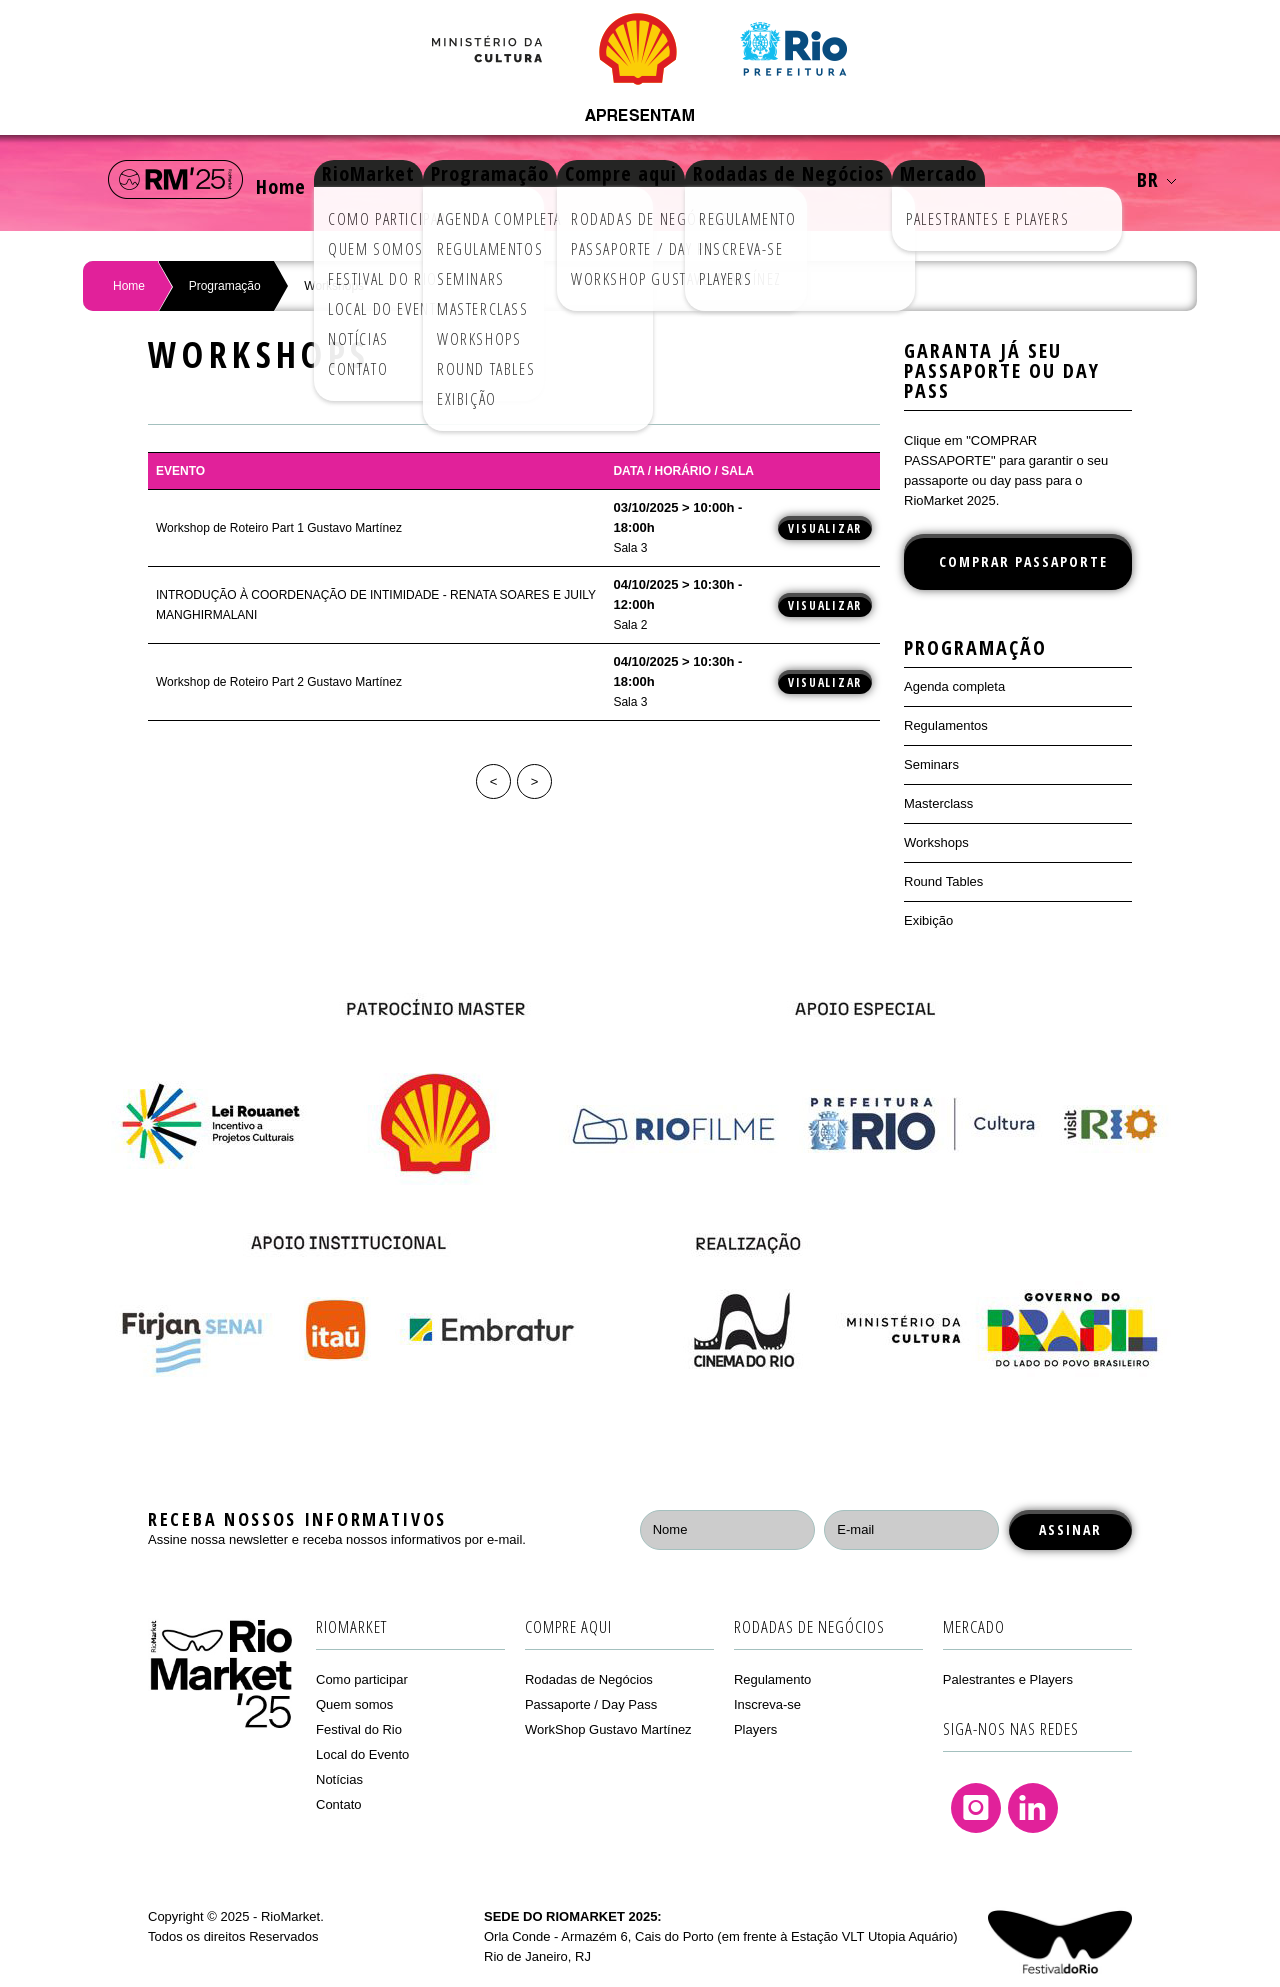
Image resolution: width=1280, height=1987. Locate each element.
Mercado (1028, 179)
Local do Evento (362, 1754)
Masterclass (938, 803)
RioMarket (398, 179)
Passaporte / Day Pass (591, 1704)
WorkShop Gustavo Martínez (608, 1729)
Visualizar (825, 528)
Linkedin (1033, 1808)
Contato (339, 1804)
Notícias (339, 1779)
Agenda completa (954, 686)
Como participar (362, 1679)
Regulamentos (946, 725)
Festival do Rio (359, 1729)
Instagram (976, 1808)
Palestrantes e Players (1008, 1679)
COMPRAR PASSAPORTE (1023, 561)
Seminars (931, 764)
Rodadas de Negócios (863, 179)
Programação (535, 179)
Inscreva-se (767, 1704)
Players (755, 1729)
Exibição (928, 920)
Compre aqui (681, 179)
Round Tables (943, 881)
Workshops (936, 842)
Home (291, 179)
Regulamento (772, 1679)
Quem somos (354, 1704)
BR (1156, 179)
